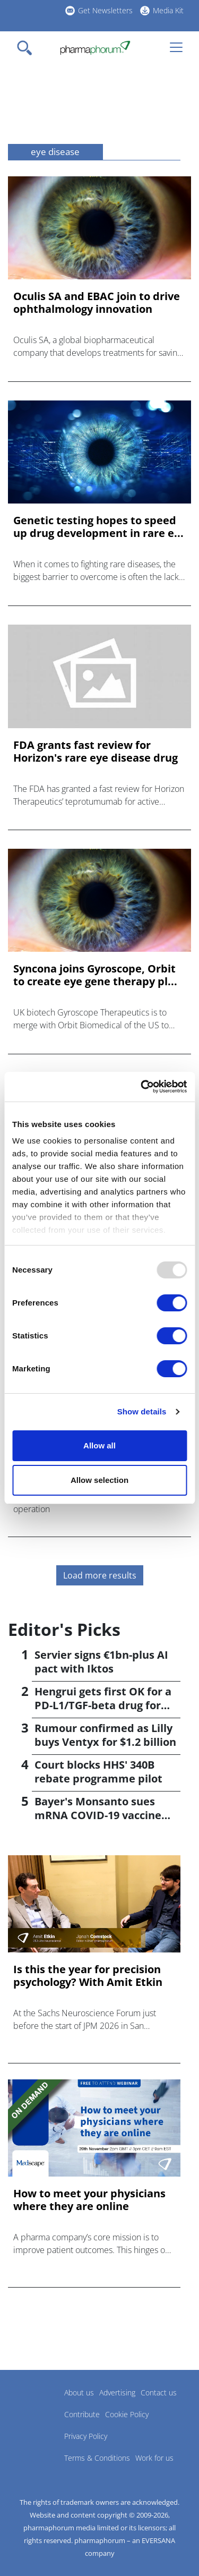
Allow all (99, 1445)
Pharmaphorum (37, 2408)
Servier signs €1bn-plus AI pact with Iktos (101, 1662)
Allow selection (99, 1480)
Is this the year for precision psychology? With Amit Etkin (87, 1976)
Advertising (117, 2392)
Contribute (82, 2414)
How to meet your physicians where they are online (89, 2200)
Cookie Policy (127, 2414)
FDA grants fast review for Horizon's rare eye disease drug (95, 751)
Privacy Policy (85, 2436)
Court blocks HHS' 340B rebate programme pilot (98, 1772)
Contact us (159, 2392)
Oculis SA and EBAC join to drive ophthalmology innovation (96, 302)
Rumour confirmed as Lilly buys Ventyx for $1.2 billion (105, 1735)
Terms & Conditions (97, 2458)
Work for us (154, 2458)
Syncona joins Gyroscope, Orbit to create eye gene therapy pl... (95, 975)
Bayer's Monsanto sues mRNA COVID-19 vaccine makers (97, 1815)
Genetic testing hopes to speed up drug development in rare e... (98, 527)
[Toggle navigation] (27, 48)
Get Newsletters (105, 10)
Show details (142, 1411)
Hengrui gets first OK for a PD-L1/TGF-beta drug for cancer (102, 1705)
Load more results (99, 1575)
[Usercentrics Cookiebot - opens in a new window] (142, 1087)
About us (79, 2392)
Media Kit (168, 10)
